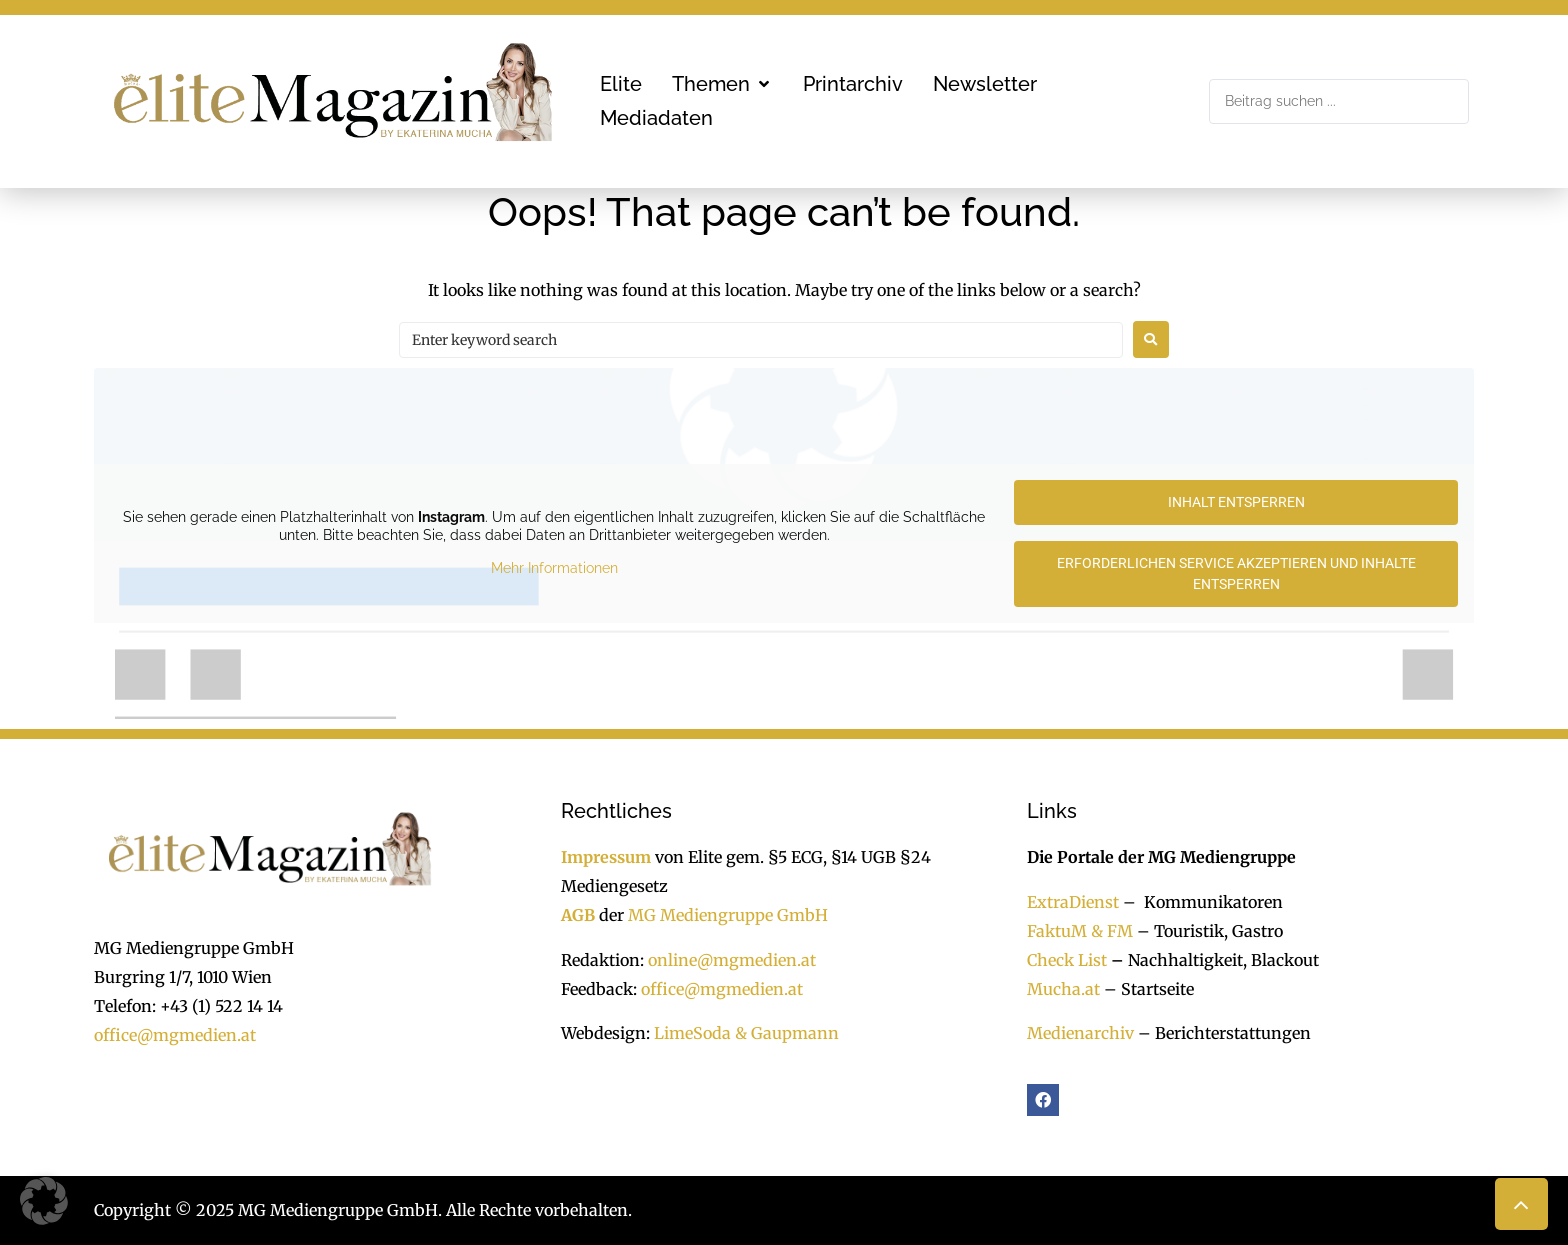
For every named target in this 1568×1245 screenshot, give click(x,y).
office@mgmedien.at (175, 1035)
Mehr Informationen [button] (554, 569)
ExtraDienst (1073, 902)
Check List (1067, 960)
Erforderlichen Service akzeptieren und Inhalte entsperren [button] (1236, 573)
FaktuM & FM (1080, 931)
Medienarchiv (1080, 1033)
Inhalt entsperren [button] (1236, 502)
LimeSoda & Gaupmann (746, 1033)
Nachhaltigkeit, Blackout (1213, 960)
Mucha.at (1063, 989)
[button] (722, 84)
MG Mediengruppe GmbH (728, 915)
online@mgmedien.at (732, 960)
